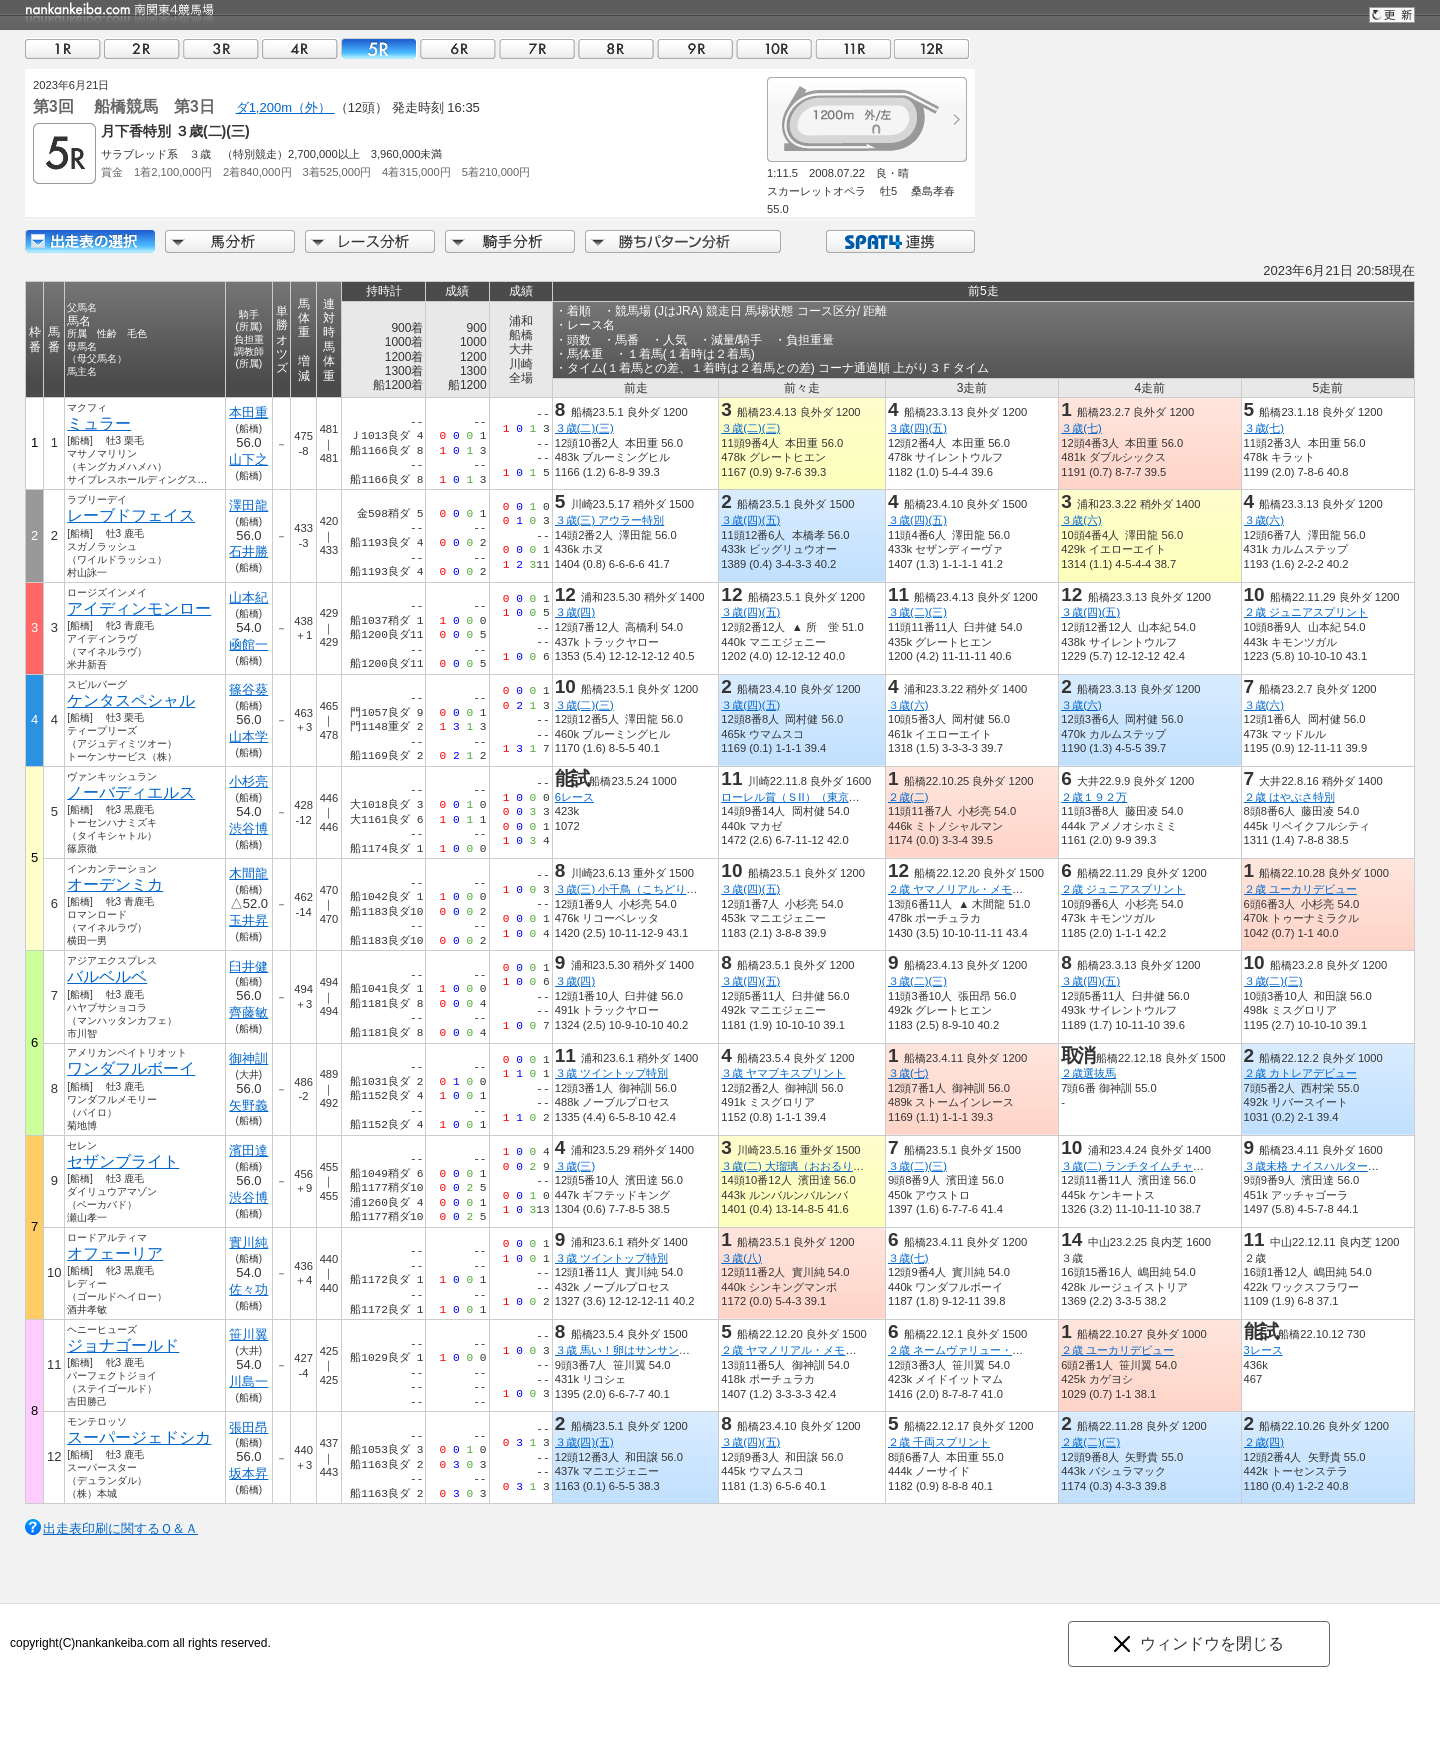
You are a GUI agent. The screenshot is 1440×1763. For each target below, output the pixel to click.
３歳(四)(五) (917, 428)
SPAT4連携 (899, 241)
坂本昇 (248, 1473)
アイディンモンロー (139, 608)
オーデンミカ (115, 884)
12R (932, 48)
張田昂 (248, 1427)
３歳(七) (1081, 428)
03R (221, 48)
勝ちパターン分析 (683, 241)
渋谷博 (248, 828)
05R (379, 48)
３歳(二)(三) (584, 428)
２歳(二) (908, 797)
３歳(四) (575, 612)
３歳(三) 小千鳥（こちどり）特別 (637, 889)
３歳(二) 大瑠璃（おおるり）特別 (803, 1166)
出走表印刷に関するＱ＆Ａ (120, 1528)
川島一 (248, 1381)
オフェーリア (115, 1253)
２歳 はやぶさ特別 (1289, 797)
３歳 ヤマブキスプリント (783, 1073)
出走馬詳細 (90, 241)
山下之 (248, 459)
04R (300, 48)
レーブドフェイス (131, 515)
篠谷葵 (248, 689)
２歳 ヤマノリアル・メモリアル (966, 889)
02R (142, 48)
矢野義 (248, 1105)
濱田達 (248, 1150)
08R (616, 48)
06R (458, 48)
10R (774, 48)
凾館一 (248, 644)
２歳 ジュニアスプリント (1306, 612)
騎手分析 (510, 241)
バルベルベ (107, 976)
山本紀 (248, 597)
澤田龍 (248, 505)
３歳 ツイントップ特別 (611, 1073)
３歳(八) (741, 1258)
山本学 (248, 736)
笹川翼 (248, 1334)
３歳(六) (1081, 520)
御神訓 (248, 1058)
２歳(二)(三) (1090, 1442)
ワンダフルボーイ (131, 1068)
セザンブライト (123, 1161)
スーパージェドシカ (139, 1437)
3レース (1263, 1350)
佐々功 (248, 1289)
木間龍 (248, 873)
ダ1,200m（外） (285, 107)
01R (63, 48)
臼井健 (248, 966)
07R (537, 48)
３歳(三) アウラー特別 (610, 520)
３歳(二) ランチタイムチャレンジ (1143, 1166)
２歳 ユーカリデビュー (1300, 889)
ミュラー (99, 423)
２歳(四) (1264, 1442)
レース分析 (370, 241)
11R (853, 48)
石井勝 (248, 551)
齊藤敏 (248, 1012)
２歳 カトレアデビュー (1300, 1073)
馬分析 (230, 241)
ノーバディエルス (131, 792)
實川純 (248, 1242)
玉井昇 (248, 920)
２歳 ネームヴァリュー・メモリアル (977, 1350)
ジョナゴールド (123, 1345)
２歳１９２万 (1094, 797)
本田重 (248, 412)
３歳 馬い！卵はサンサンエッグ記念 (644, 1350)
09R (695, 48)
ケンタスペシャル (131, 700)
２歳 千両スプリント (939, 1442)
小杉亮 (248, 781)
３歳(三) (575, 1166)
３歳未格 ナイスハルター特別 (1317, 1166)
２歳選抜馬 (1088, 1073)
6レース (574, 797)
